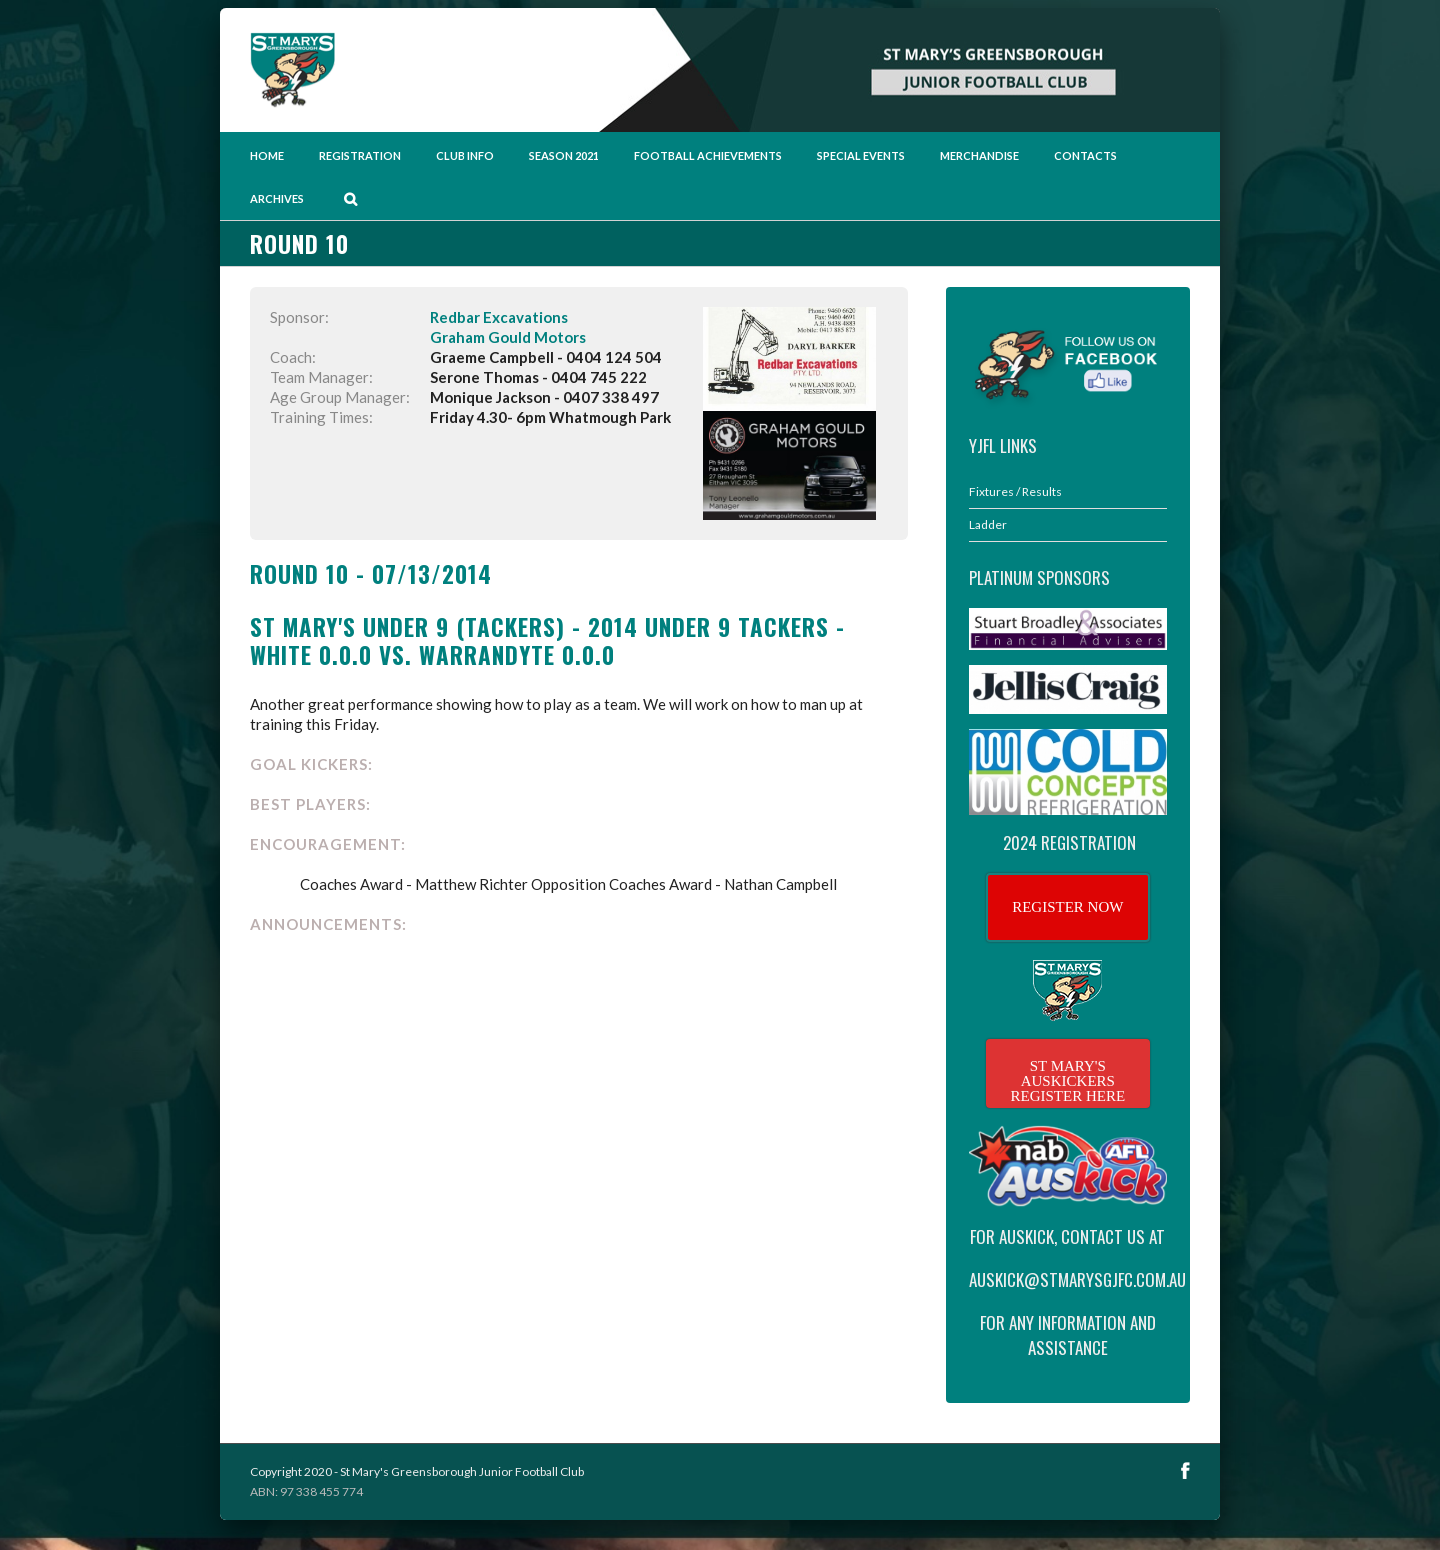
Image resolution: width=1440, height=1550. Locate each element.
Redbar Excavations (499, 317)
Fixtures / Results (1015, 491)
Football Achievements (708, 155)
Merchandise (979, 155)
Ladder (988, 524)
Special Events (861, 155)
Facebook (1185, 1470)
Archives (277, 198)
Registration (360, 155)
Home (267, 155)
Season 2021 (564, 155)
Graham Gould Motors (508, 337)
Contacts (1085, 155)
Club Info (465, 155)
